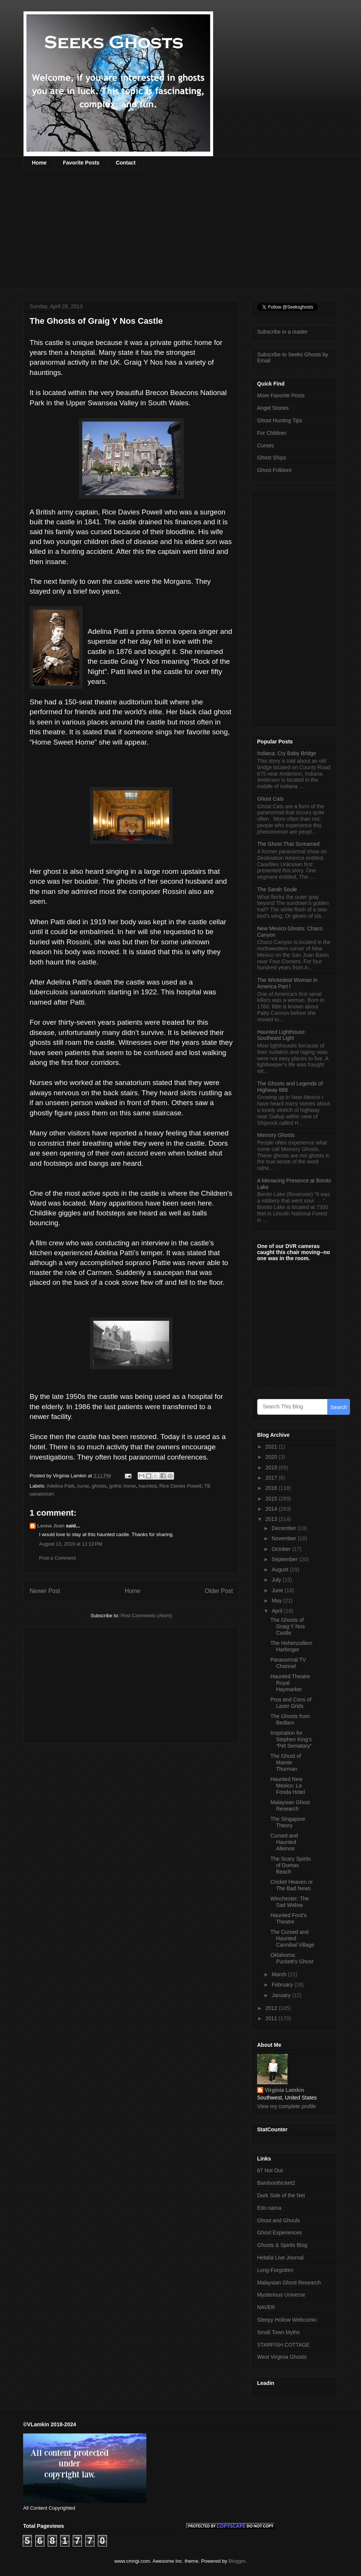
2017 (272, 1478)
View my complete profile (286, 2106)
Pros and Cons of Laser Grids (290, 1702)
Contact (125, 163)
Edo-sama (269, 2208)
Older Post (219, 1591)
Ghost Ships (271, 458)
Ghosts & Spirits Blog (282, 2245)
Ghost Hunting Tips (279, 420)
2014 (272, 1509)
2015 (272, 1499)
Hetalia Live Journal (280, 2258)
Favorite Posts (81, 163)
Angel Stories (273, 408)
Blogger (237, 2561)
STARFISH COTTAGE (283, 2345)
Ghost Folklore (274, 470)
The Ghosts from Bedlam (290, 1719)
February (283, 1985)
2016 (272, 1488)
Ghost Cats (270, 799)
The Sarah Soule (277, 889)
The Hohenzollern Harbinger (291, 1646)
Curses (265, 445)
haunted (148, 1486)
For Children (271, 433)
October (282, 1549)
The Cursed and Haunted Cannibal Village (292, 1938)
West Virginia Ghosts (281, 2357)
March (280, 1974)
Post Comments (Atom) (146, 1615)
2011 (272, 2018)
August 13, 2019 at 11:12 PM (70, 1544)
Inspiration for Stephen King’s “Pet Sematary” (291, 1739)
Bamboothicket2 (276, 2183)
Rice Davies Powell (180, 1486)
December (284, 1528)
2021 (272, 1447)
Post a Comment (57, 1558)
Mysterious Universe (281, 2295)
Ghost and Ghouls (278, 2220)
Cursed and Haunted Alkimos (284, 1842)
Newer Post (45, 1591)
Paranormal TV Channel (288, 1663)
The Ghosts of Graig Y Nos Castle (287, 1626)
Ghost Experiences (279, 2233)
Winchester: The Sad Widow (289, 1902)
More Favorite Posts (280, 395)
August (280, 1569)
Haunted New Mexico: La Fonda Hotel (287, 1785)
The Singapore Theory (287, 1822)
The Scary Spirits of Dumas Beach (290, 1865)
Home (39, 163)
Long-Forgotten (275, 2270)
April (278, 1611)
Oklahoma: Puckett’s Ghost (291, 1958)
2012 (272, 2008)
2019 (272, 1467)
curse (83, 1486)
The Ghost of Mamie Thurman (285, 1762)
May (277, 1601)
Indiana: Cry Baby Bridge (286, 753)
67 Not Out (270, 2170)
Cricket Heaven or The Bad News (291, 1885)
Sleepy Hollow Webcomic (287, 2320)
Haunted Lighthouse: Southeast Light (281, 1035)
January (282, 1995)
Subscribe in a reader (282, 332)
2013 (272, 1519)
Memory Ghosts (276, 1135)
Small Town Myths (278, 2332)
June (278, 1590)
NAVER (266, 2307)
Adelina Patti (60, 1486)
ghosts (99, 1486)
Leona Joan (50, 1526)
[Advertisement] (150, 234)
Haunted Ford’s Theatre (288, 1918)
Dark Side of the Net (281, 2195)
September (285, 1559)
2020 (272, 1457)
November (284, 1538)
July (277, 1580)
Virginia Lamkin (284, 2090)
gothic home (122, 1486)
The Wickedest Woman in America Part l (287, 983)
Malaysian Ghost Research (290, 1805)
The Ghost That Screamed (288, 844)
